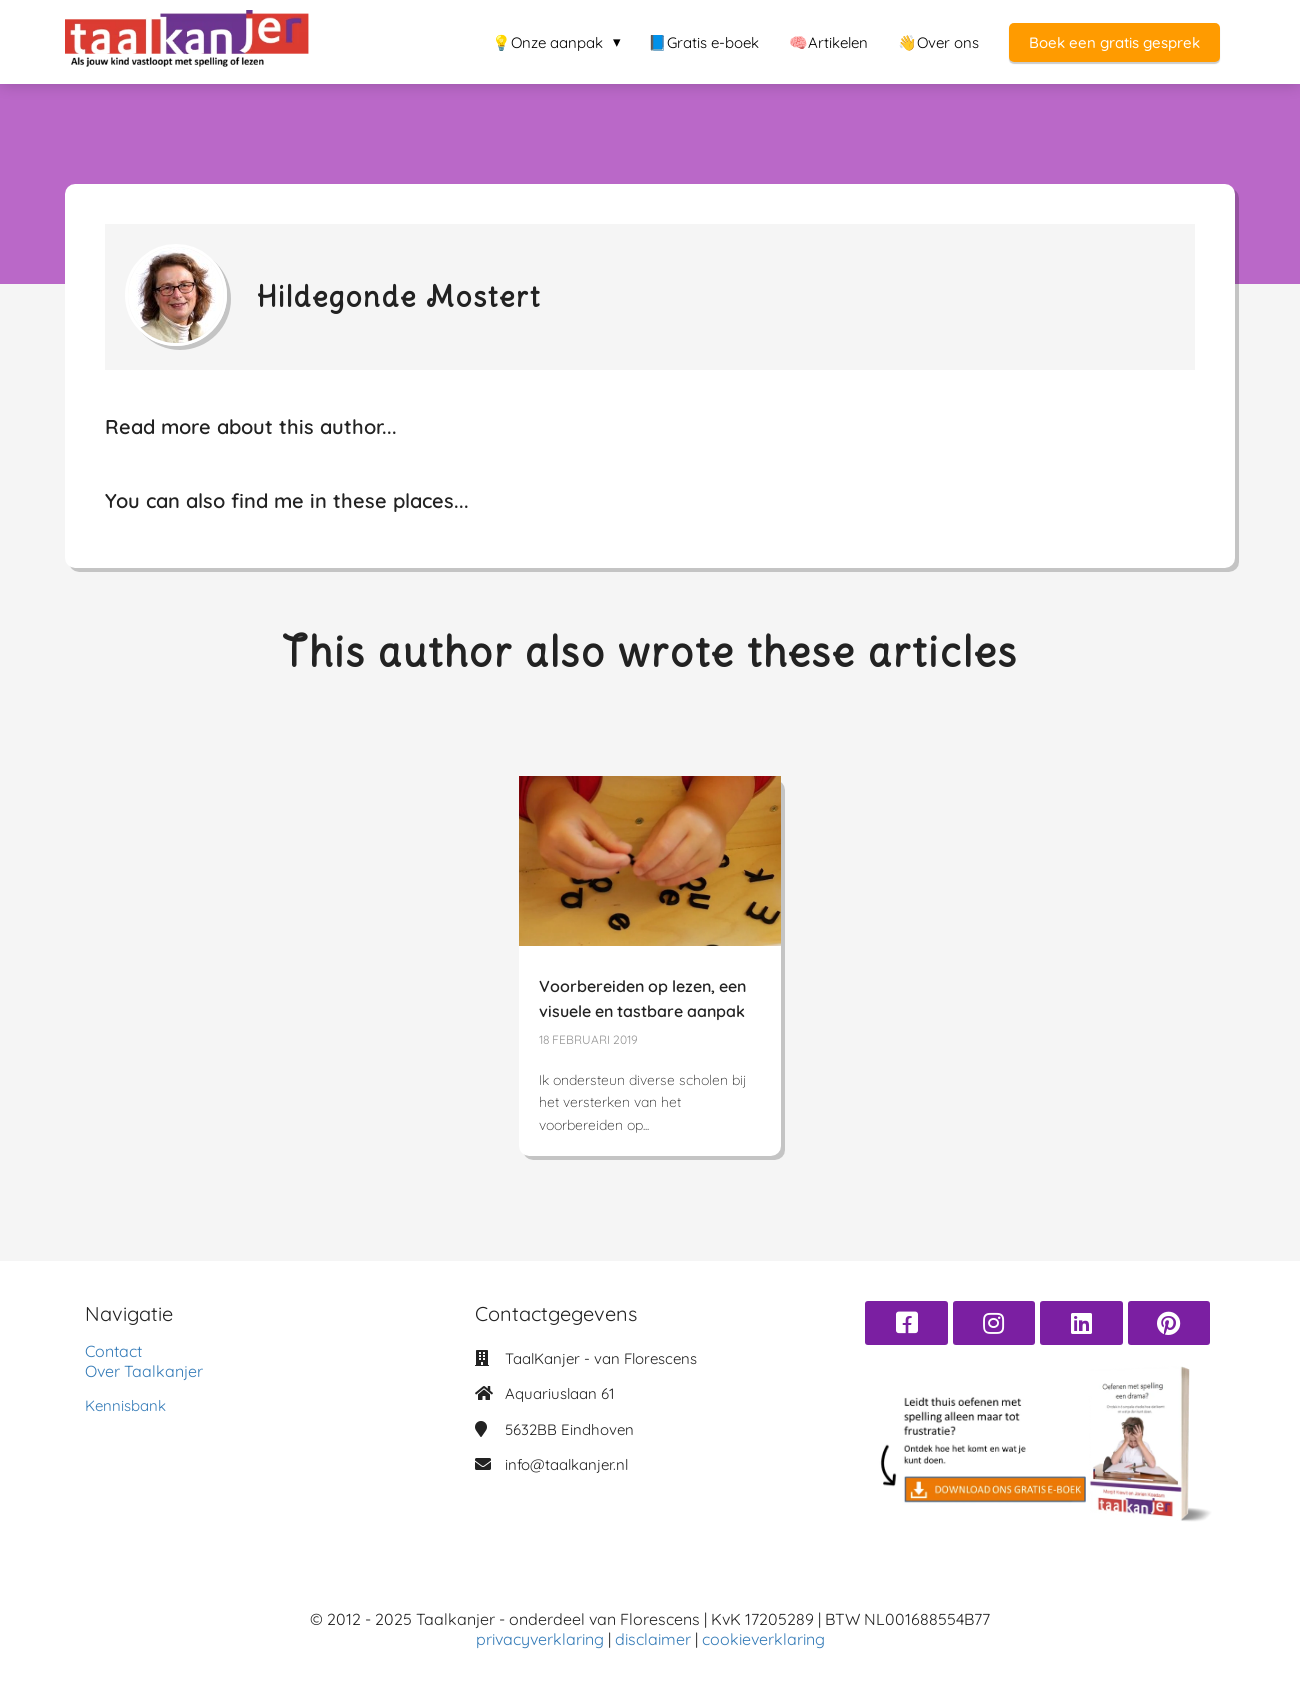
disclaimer (655, 1639)
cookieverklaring (763, 1639)
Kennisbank (125, 1405)
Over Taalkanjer (144, 1371)
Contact (113, 1351)
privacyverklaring (542, 1639)
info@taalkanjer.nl (566, 1464)
